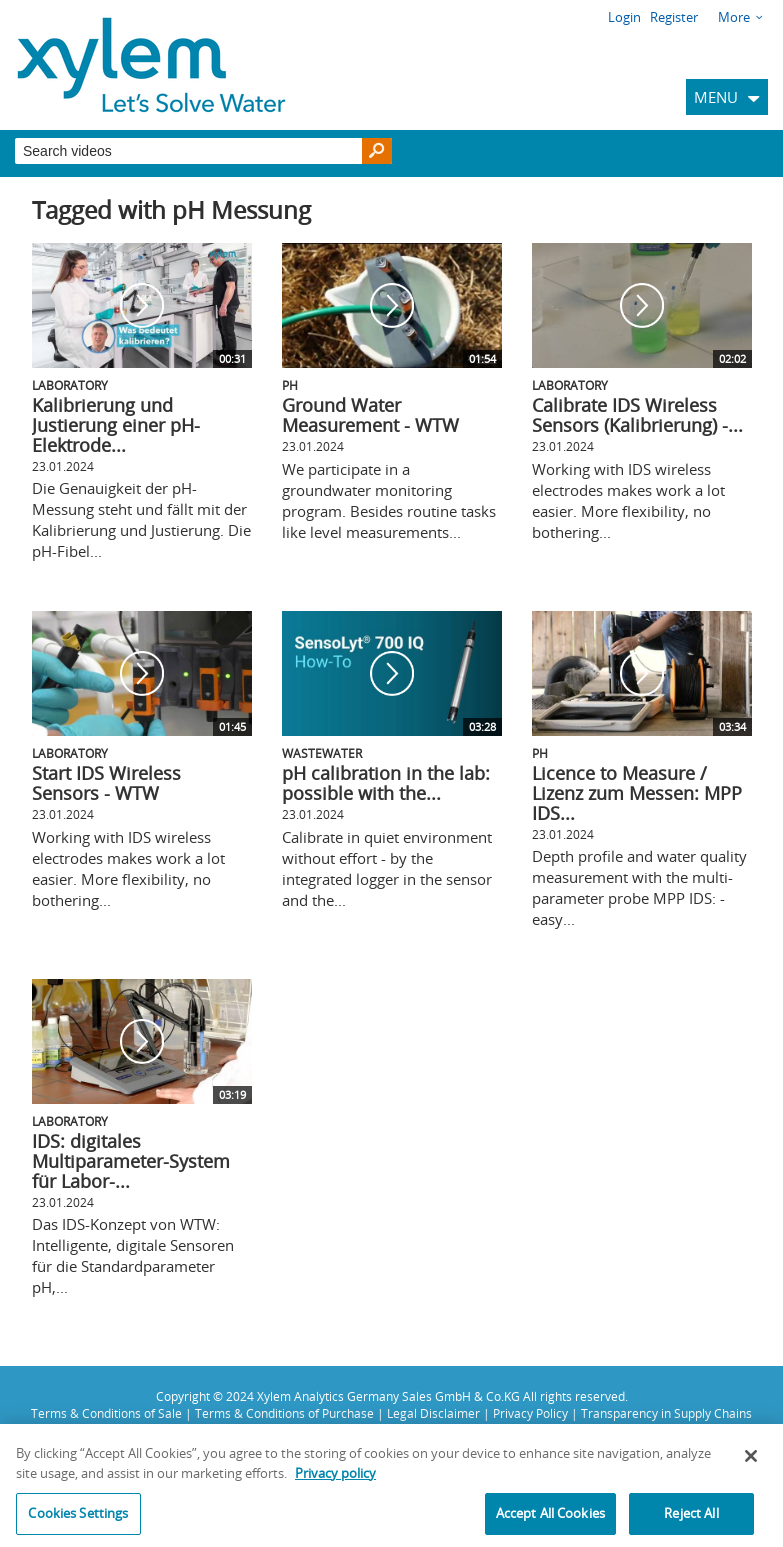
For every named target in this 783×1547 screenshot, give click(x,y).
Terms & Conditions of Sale (106, 1413)
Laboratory (70, 385)
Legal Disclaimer (433, 1413)
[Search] (377, 151)
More (734, 17)
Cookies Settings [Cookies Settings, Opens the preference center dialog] (78, 1520)
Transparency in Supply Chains (666, 1413)
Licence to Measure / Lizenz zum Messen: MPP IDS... (637, 793)
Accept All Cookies (550, 1520)
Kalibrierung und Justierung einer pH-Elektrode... (116, 425)
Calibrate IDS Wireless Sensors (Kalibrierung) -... (637, 415)
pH (290, 385)
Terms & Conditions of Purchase (284, 1413)
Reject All (691, 1520)
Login (624, 17)
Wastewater (322, 753)
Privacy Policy (530, 1413)
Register (674, 17)
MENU (716, 97)
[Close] (751, 1463)
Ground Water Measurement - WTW (370, 415)
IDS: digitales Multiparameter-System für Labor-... (131, 1161)
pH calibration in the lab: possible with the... (386, 783)
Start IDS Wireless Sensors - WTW (106, 783)
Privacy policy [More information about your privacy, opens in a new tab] (335, 1479)
